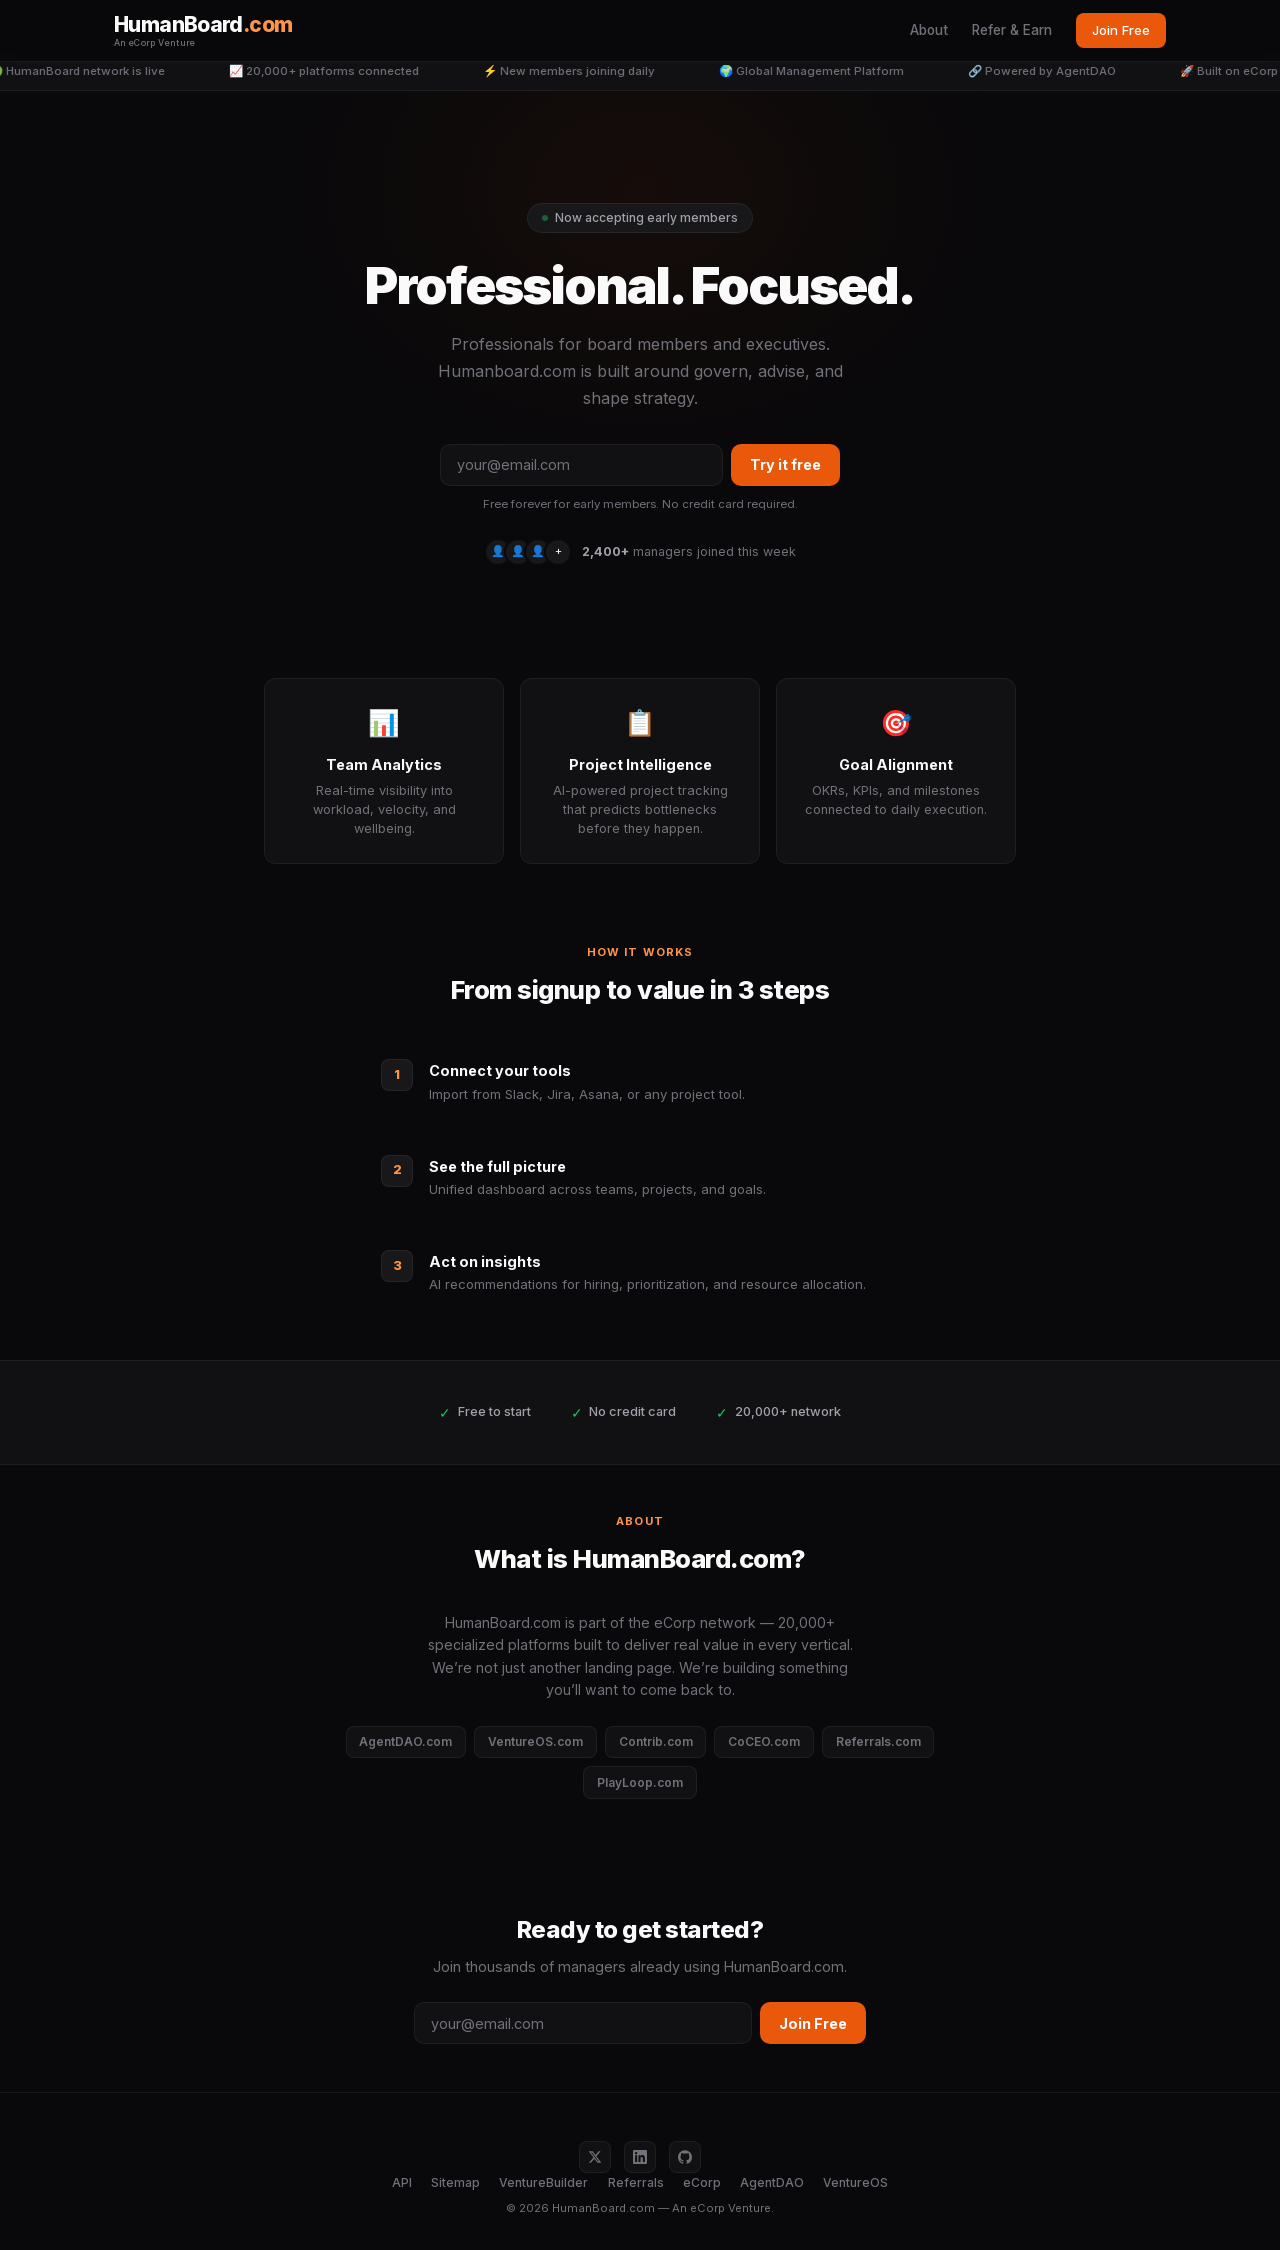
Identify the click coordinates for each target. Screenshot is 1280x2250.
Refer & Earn (1012, 30)
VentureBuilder (543, 2182)
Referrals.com (878, 1741)
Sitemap (455, 2182)
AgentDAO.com (405, 1741)
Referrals (636, 2182)
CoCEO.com (764, 1741)
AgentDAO (772, 2182)
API (402, 2182)
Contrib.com (656, 1741)
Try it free (785, 464)
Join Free (1121, 30)
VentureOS (855, 2182)
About (929, 30)
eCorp (702, 2182)
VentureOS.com (535, 1741)
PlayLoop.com (640, 1782)
